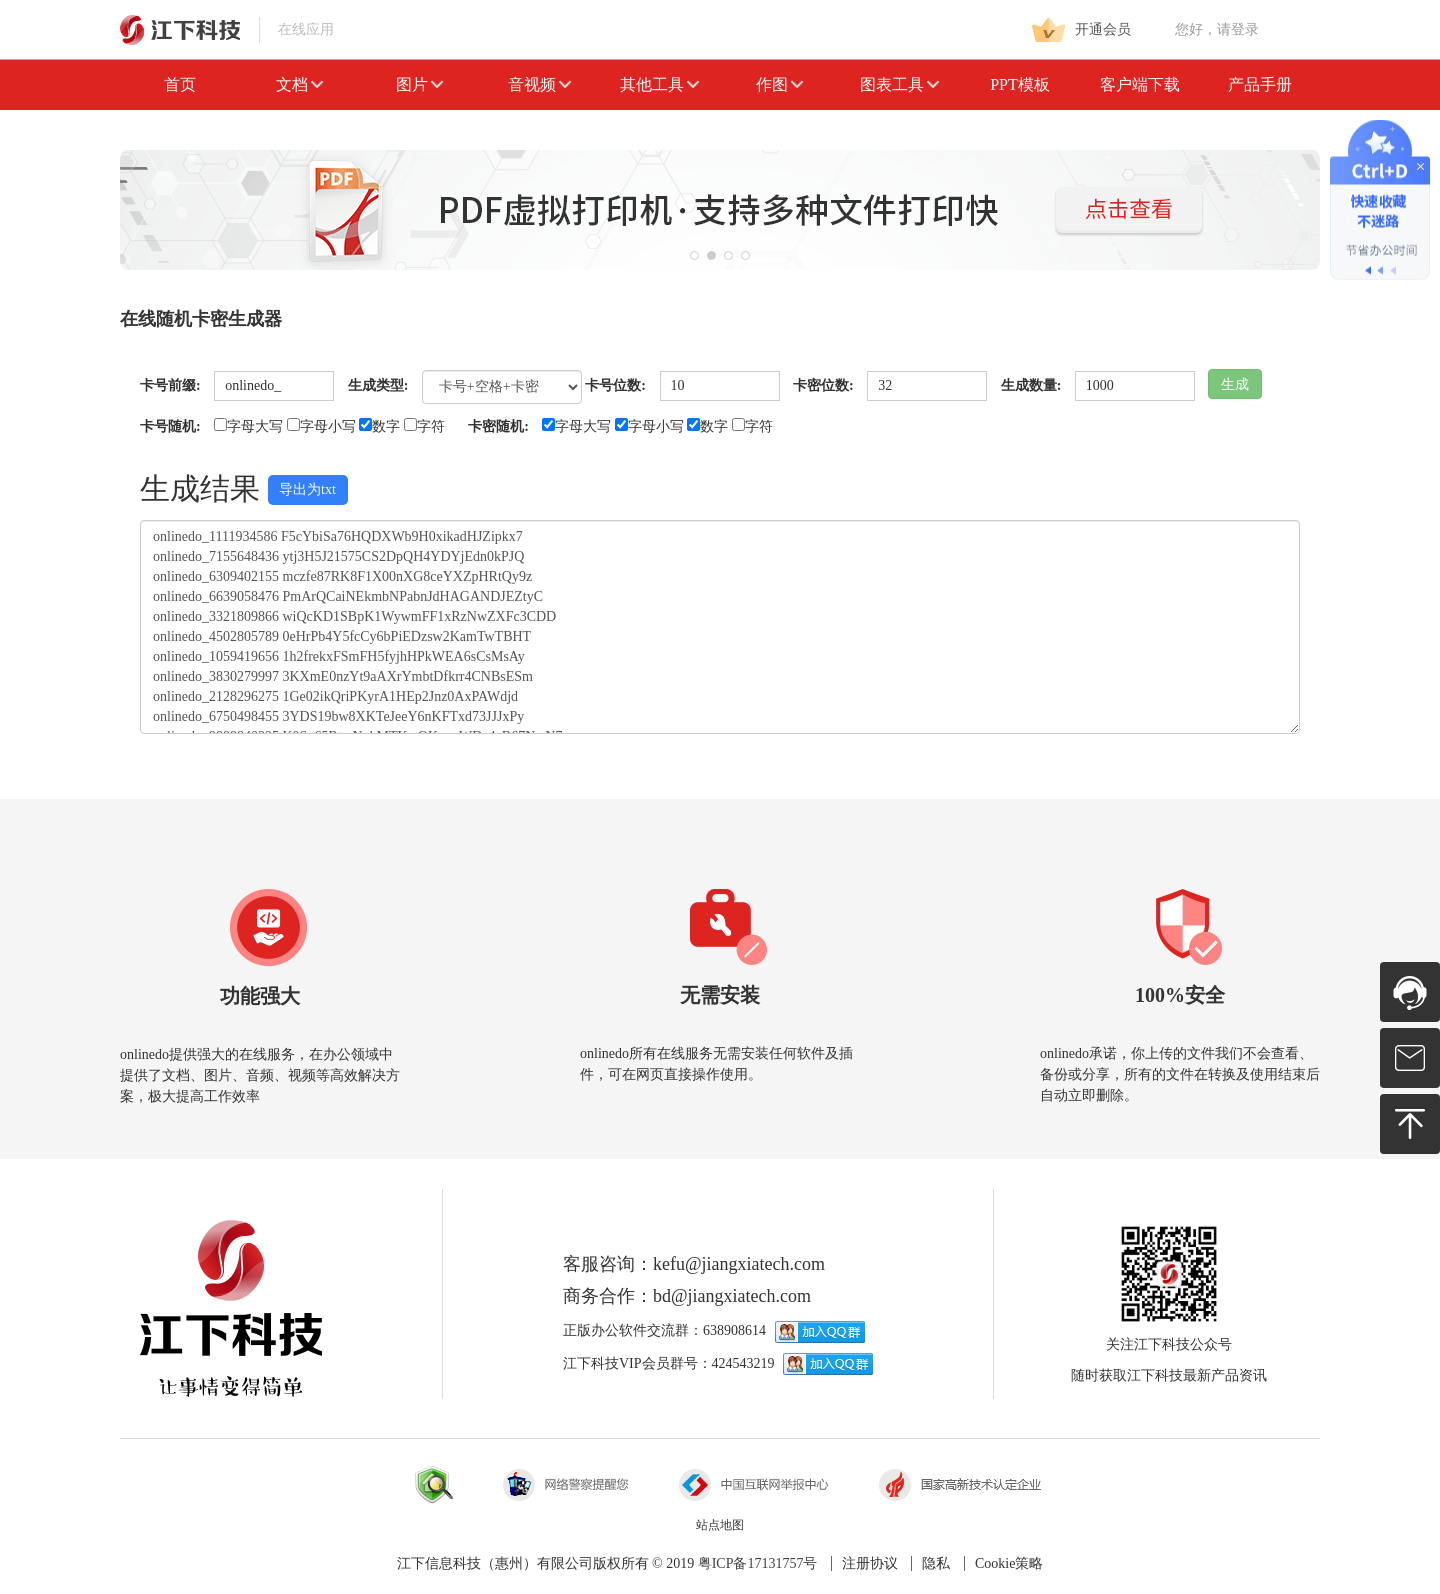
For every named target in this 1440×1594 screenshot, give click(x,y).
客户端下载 (1140, 84)
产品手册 (1260, 84)
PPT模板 (1020, 84)
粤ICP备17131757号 (758, 1563)
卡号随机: (170, 426)
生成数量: (1031, 385)
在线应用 (227, 29)
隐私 (936, 1563)
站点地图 (720, 1525)
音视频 (540, 84)
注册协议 (870, 1563)
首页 (180, 84)
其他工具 (660, 84)
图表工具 (900, 84)
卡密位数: (823, 385)
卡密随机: (498, 426)
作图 (780, 84)
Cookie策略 (1009, 1563)
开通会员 (1081, 30)
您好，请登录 (1217, 29)
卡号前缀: (170, 385)
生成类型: (378, 385)
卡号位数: (615, 385)
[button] (694, 255)
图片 (420, 84)
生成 (1235, 384)
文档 (300, 84)
